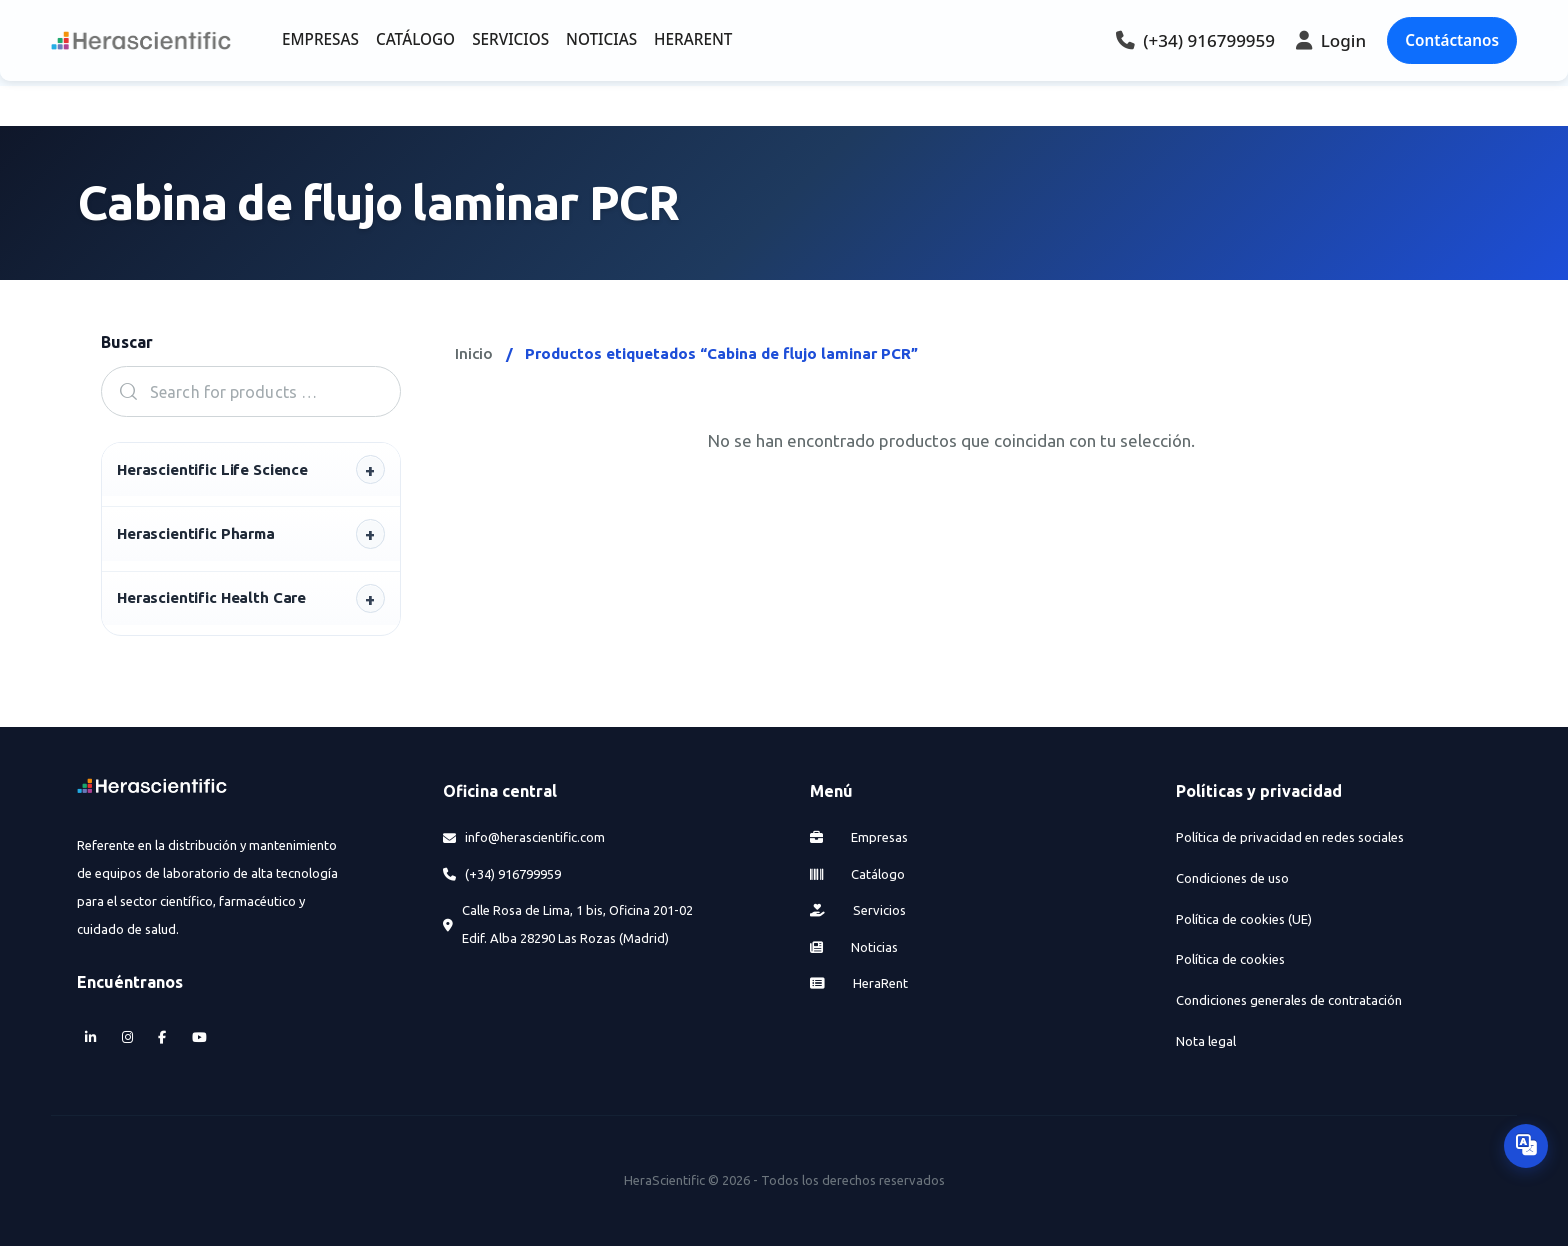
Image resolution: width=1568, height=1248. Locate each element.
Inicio (474, 353)
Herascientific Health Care (211, 599)
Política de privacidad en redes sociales (1290, 839)
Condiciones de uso (1232, 880)
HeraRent (859, 985)
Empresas (859, 839)
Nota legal (1206, 1043)
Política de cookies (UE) (1244, 921)
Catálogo (858, 876)
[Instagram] (127, 1039)
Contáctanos (1452, 40)
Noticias (854, 949)
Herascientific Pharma (196, 534)
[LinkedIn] (91, 1039)
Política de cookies (1230, 961)
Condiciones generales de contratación (1289, 1002)
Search (122, 391)
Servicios (858, 912)
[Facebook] (162, 1039)
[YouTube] (199, 1039)
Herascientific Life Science (212, 469)
